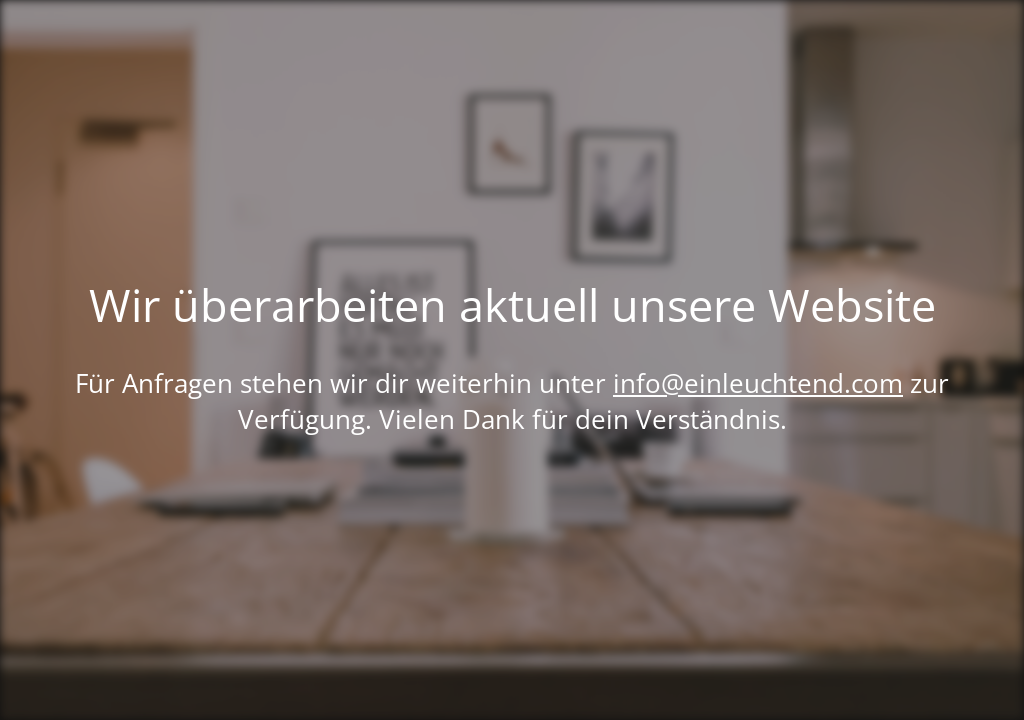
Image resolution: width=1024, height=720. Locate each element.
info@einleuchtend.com (758, 383)
